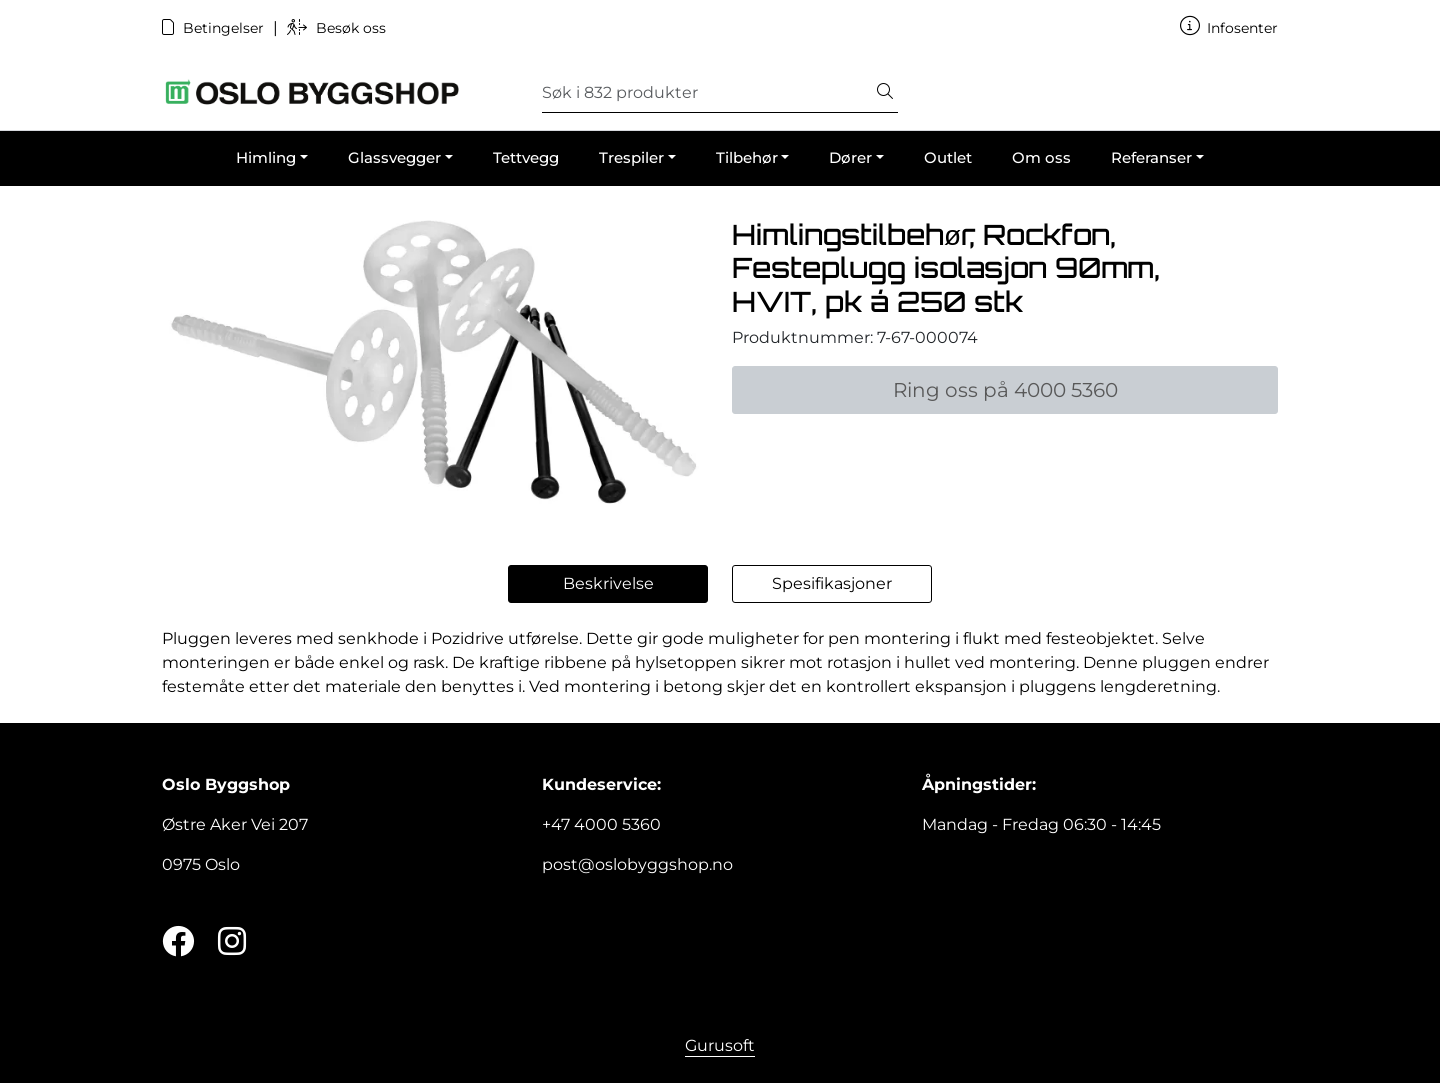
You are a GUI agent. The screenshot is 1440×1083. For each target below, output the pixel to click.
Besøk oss (336, 28)
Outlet (948, 157)
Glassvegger (394, 157)
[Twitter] (178, 942)
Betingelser (215, 28)
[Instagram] (232, 942)
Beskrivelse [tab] (608, 583)
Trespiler (631, 157)
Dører (850, 157)
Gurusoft (720, 1045)
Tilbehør (747, 157)
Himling (266, 157)
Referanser (1151, 157)
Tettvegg (526, 157)
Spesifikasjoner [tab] (832, 583)
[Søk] (707, 93)
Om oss (1041, 157)
